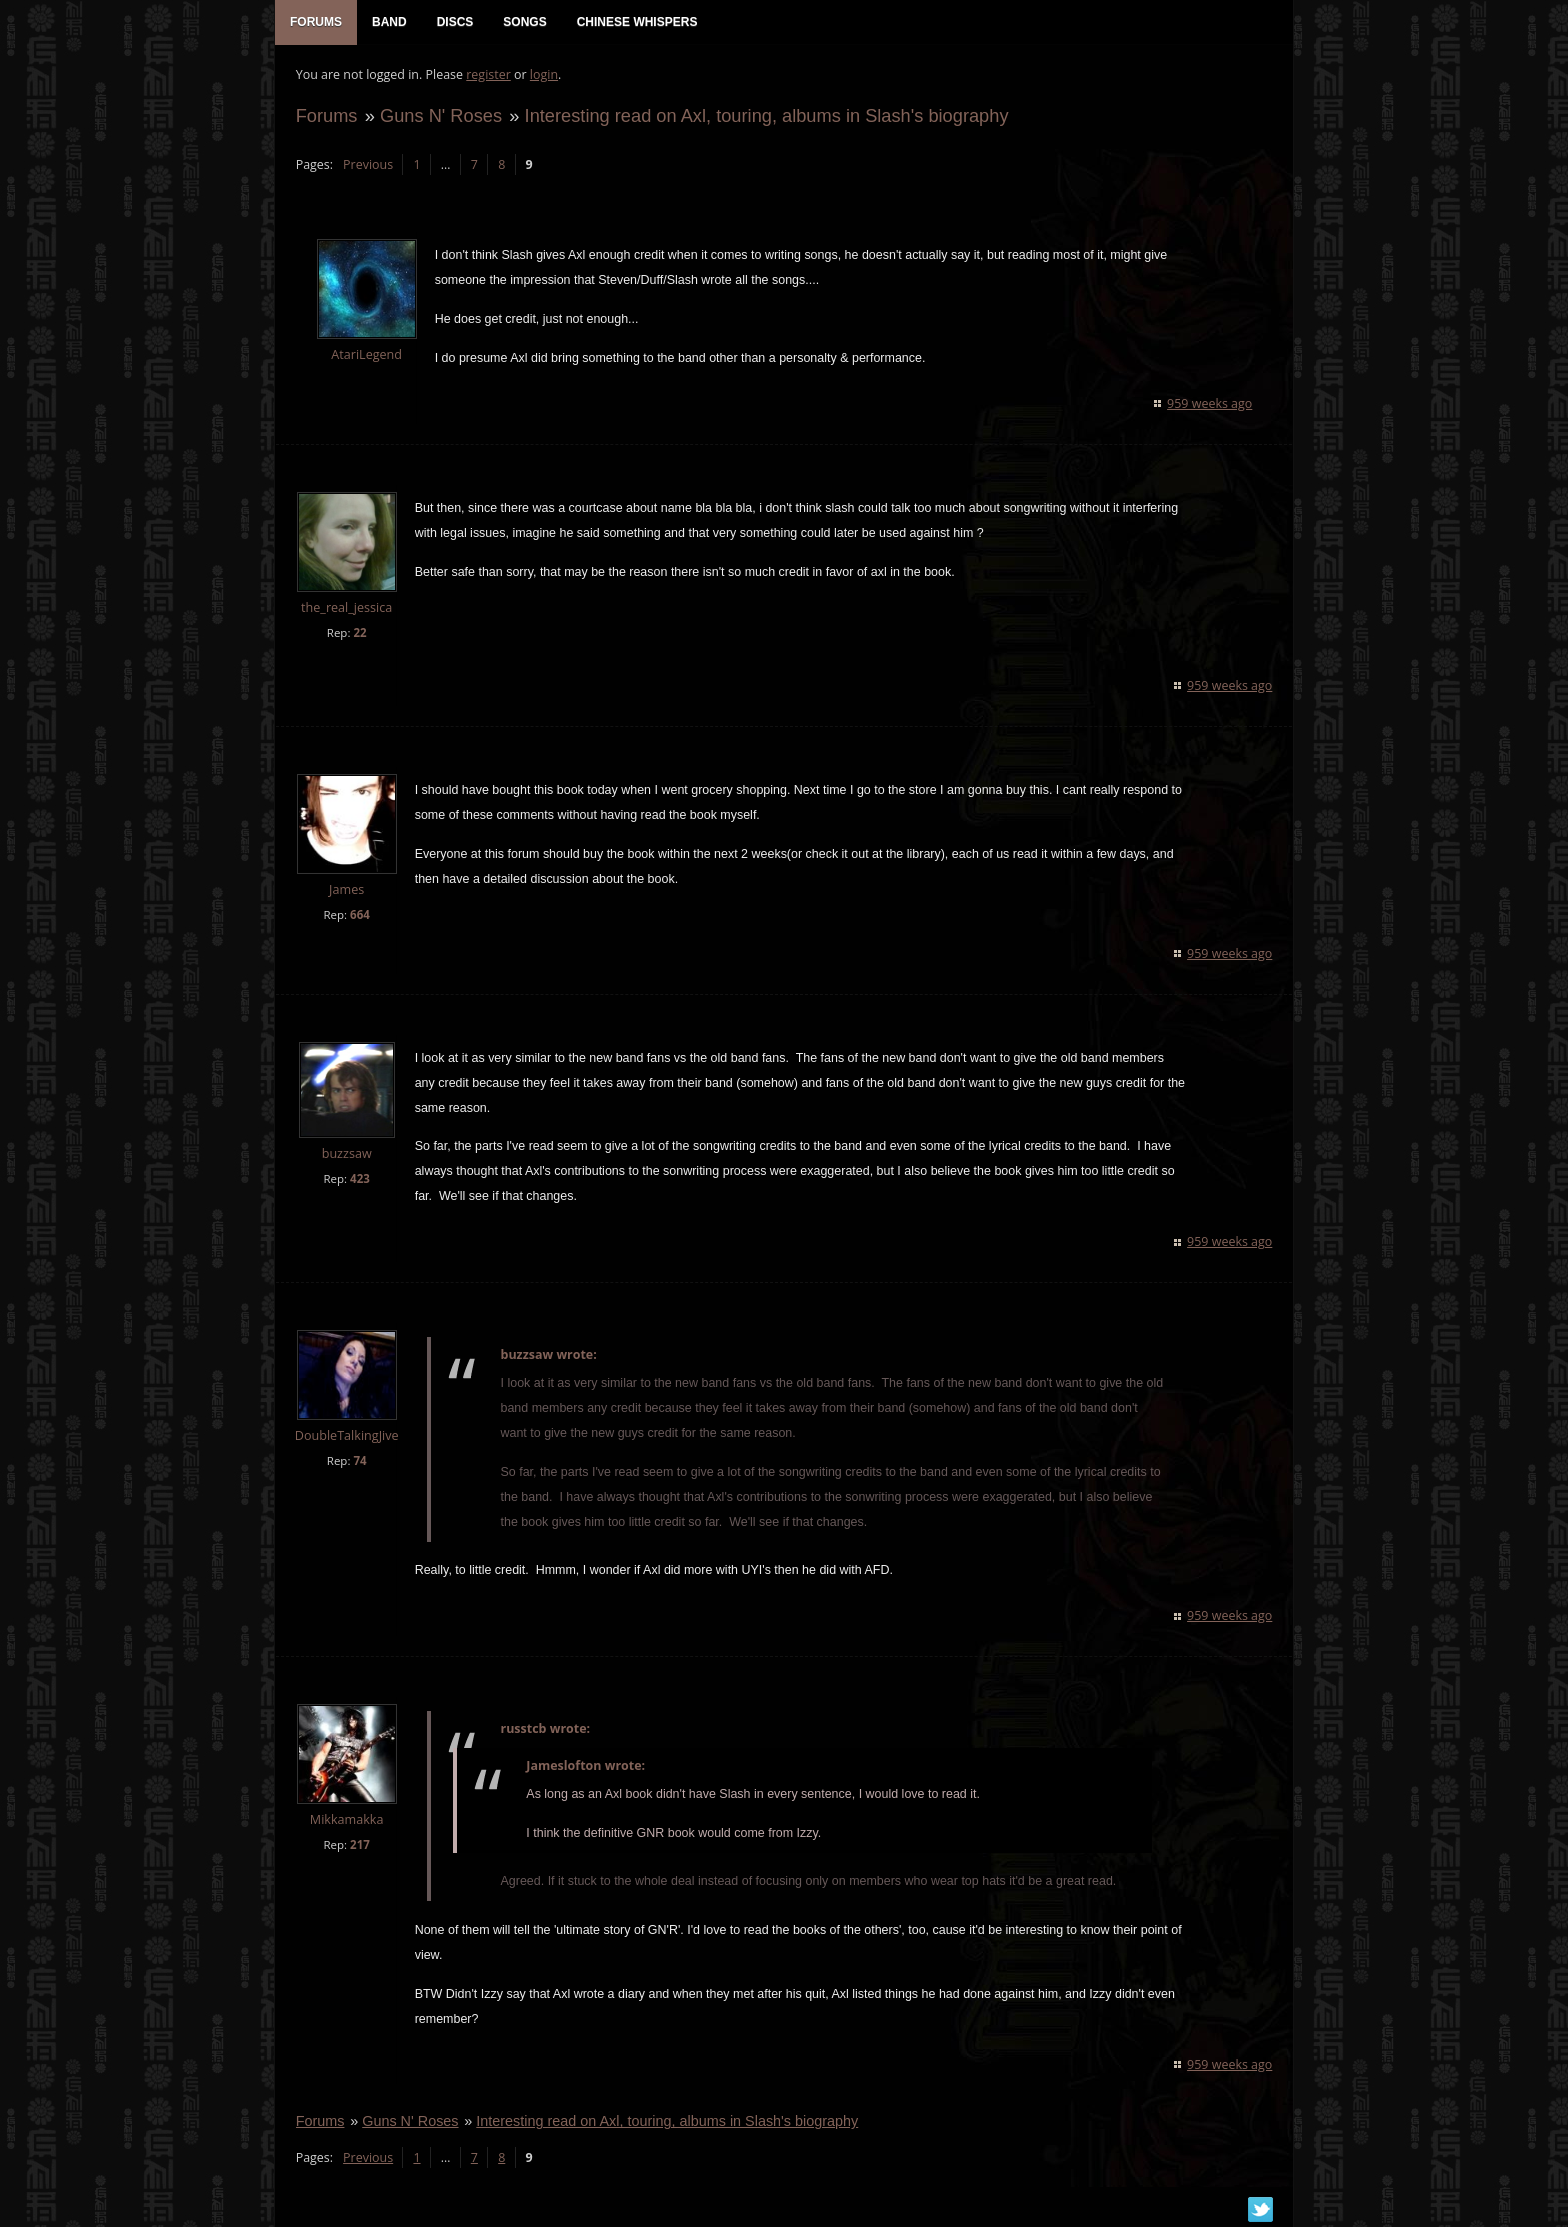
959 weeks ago (1210, 404)
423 (359, 1179)
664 (359, 915)
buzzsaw (346, 1154)
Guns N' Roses (440, 116)
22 (359, 633)
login (543, 75)
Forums (326, 116)
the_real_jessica (345, 608)
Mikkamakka (346, 1821)
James (345, 890)
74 (359, 1462)
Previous (367, 165)
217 (359, 1846)
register (488, 75)
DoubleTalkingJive (346, 1437)
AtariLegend (366, 356)
